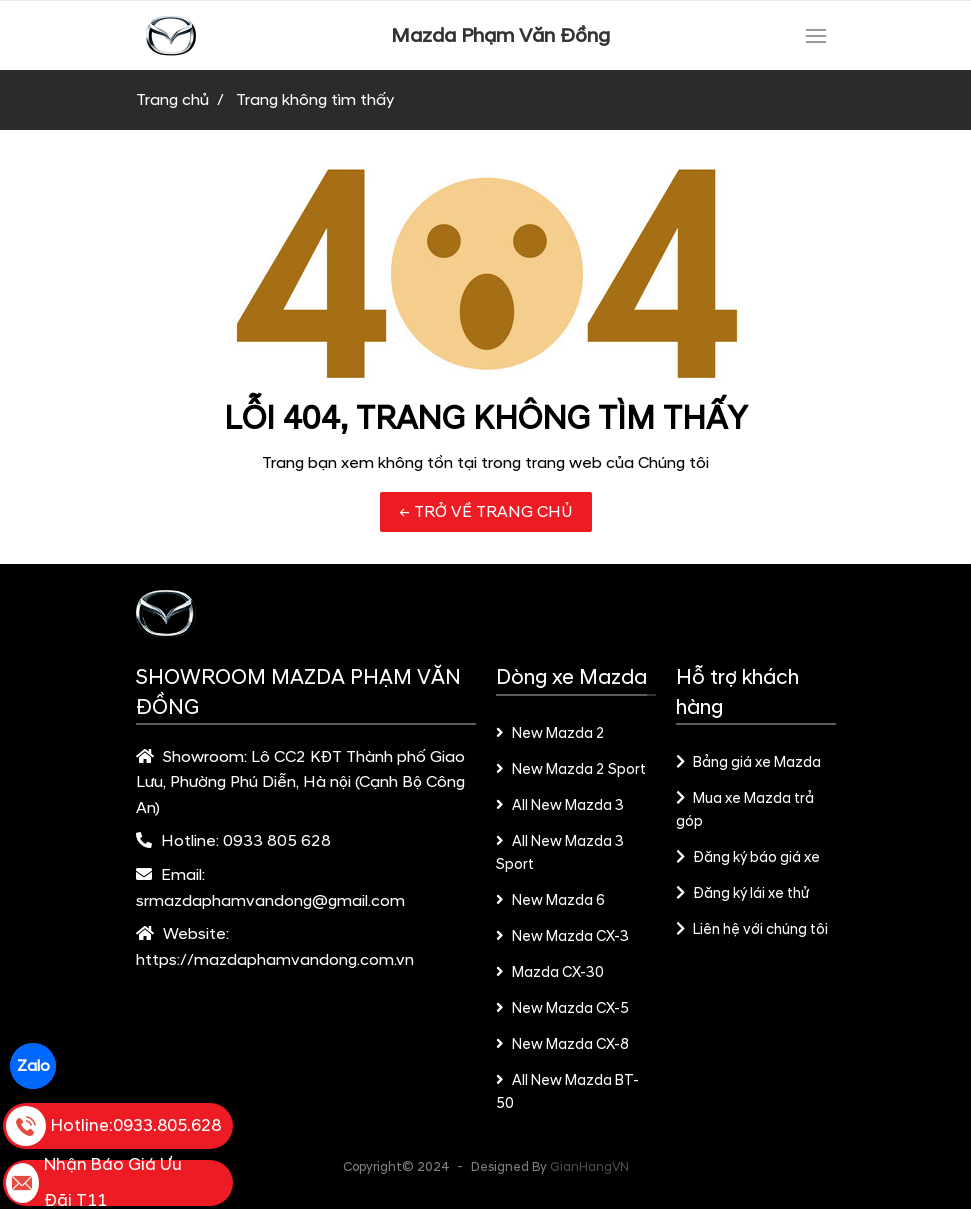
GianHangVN (589, 1167)
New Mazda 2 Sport (571, 770)
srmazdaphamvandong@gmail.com (270, 901)
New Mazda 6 (551, 901)
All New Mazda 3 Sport (560, 853)
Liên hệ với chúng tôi (752, 930)
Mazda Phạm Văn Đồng (500, 36)
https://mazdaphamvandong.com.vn (275, 960)
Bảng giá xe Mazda (749, 763)
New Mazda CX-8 (563, 1045)
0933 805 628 (277, 841)
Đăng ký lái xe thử (743, 894)
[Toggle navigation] (816, 36)
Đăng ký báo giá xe (748, 858)
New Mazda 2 (551, 734)
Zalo (33, 1066)
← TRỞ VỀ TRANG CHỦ (486, 512)
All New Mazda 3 (560, 806)
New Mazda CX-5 (563, 1009)
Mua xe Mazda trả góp (745, 810)
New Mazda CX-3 (563, 937)
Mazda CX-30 (550, 973)
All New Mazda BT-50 (568, 1092)
